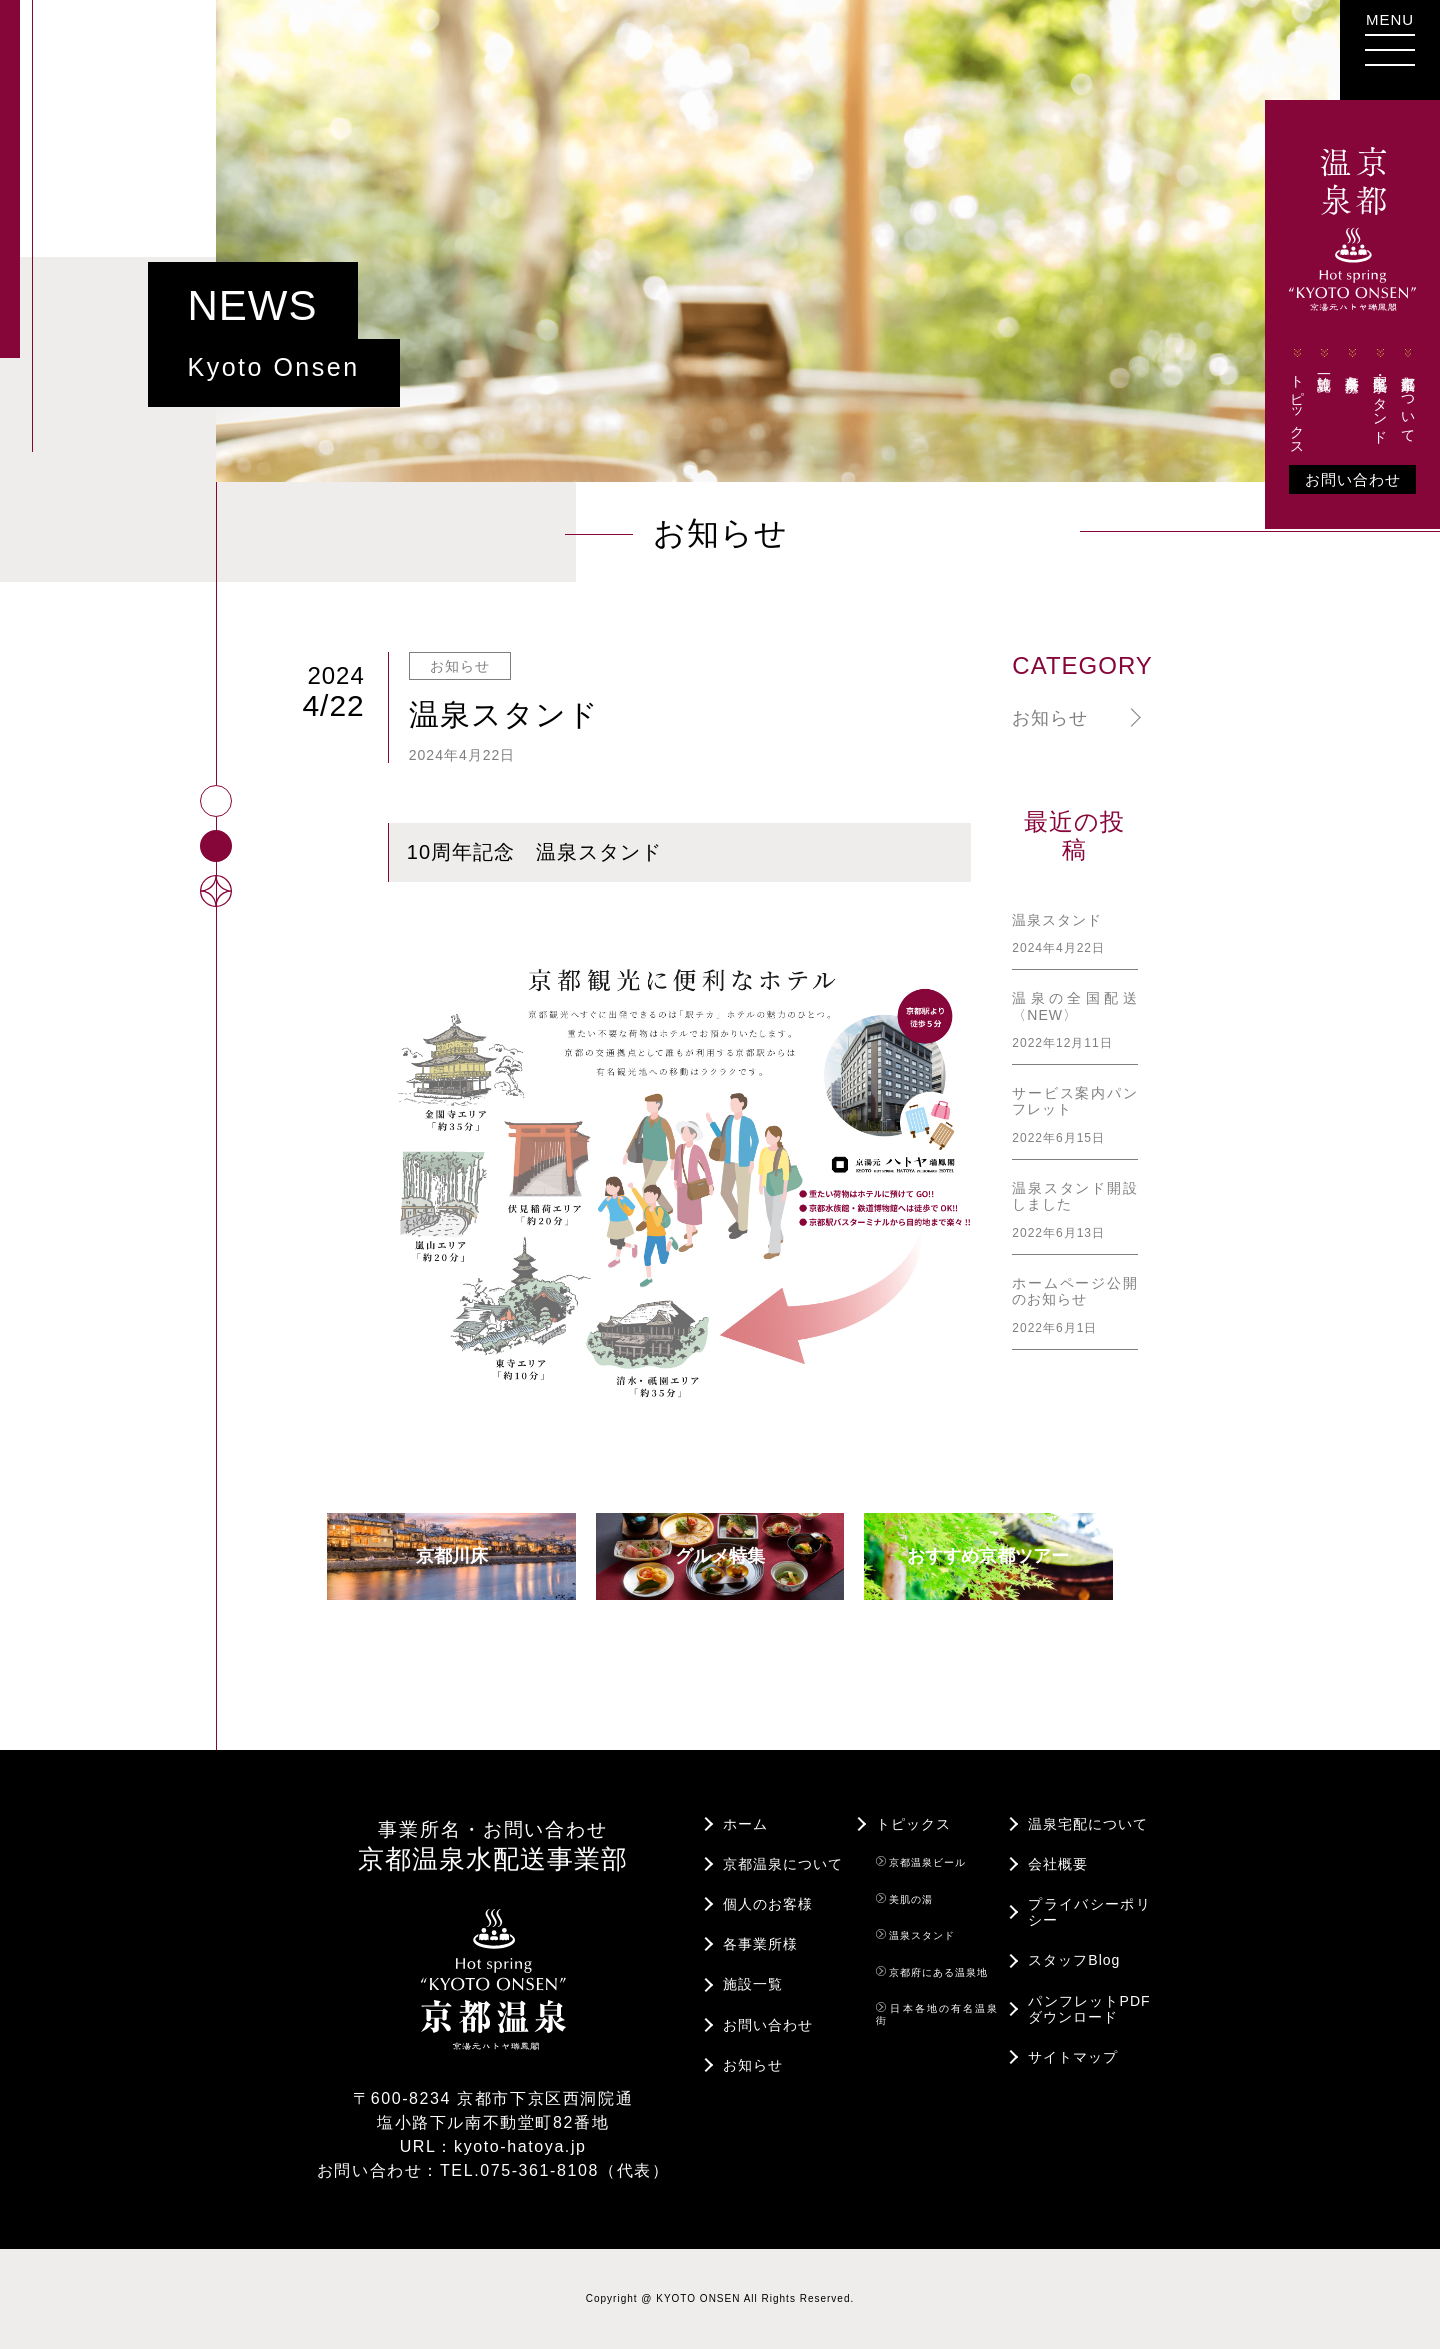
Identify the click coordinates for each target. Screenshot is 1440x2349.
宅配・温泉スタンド (1380, 393)
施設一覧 (1325, 359)
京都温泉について (1408, 393)
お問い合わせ (1353, 479)
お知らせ (1050, 718)
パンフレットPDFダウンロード (1089, 2009)
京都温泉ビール (921, 1862)
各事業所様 (1353, 359)
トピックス (1297, 399)
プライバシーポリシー (1089, 1912)
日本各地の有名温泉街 (937, 2014)
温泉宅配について (1088, 1824)
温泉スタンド (916, 1935)
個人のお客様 (768, 1904)
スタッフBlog (1074, 1960)
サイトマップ (1073, 2057)
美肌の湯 (905, 1899)
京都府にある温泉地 (932, 1972)
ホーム (745, 1824)
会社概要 (1058, 1864)
